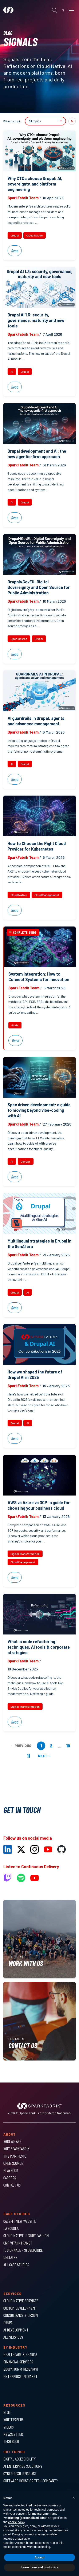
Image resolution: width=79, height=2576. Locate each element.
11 (28, 1755)
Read (14, 250)
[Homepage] (25, 12)
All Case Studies (16, 2264)
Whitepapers (13, 2419)
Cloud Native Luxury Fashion (26, 2235)
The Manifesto (14, 2155)
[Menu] (71, 10)
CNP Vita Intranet (17, 2242)
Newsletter (13, 2434)
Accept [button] (39, 2557)
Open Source (13, 2163)
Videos (8, 2426)
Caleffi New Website (19, 2221)
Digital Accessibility (19, 2458)
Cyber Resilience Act (20, 2473)
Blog (7, 2412)
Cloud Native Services (20, 2300)
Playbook (10, 2170)
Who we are (12, 2141)
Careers (9, 2177)
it (63, 10)
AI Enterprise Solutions (22, 2466)
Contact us (12, 2184)
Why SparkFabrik (16, 2148)
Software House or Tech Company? (30, 2480)
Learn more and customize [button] (39, 2567)
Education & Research (20, 2368)
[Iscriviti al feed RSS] (72, 121)
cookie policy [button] (16, 2522)
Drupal (8, 2322)
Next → (44, 1756)
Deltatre (10, 2257)
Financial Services (18, 2361)
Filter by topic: (12, 121)
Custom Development (20, 2308)
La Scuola (11, 2228)
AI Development (15, 2329)
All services (13, 2337)
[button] (73, 2497)
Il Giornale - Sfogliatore (23, 2250)
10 (68, 1745)
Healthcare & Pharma (20, 2354)
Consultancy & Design (20, 2315)
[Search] (54, 10)
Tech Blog (11, 2441)
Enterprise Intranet (20, 2376)
